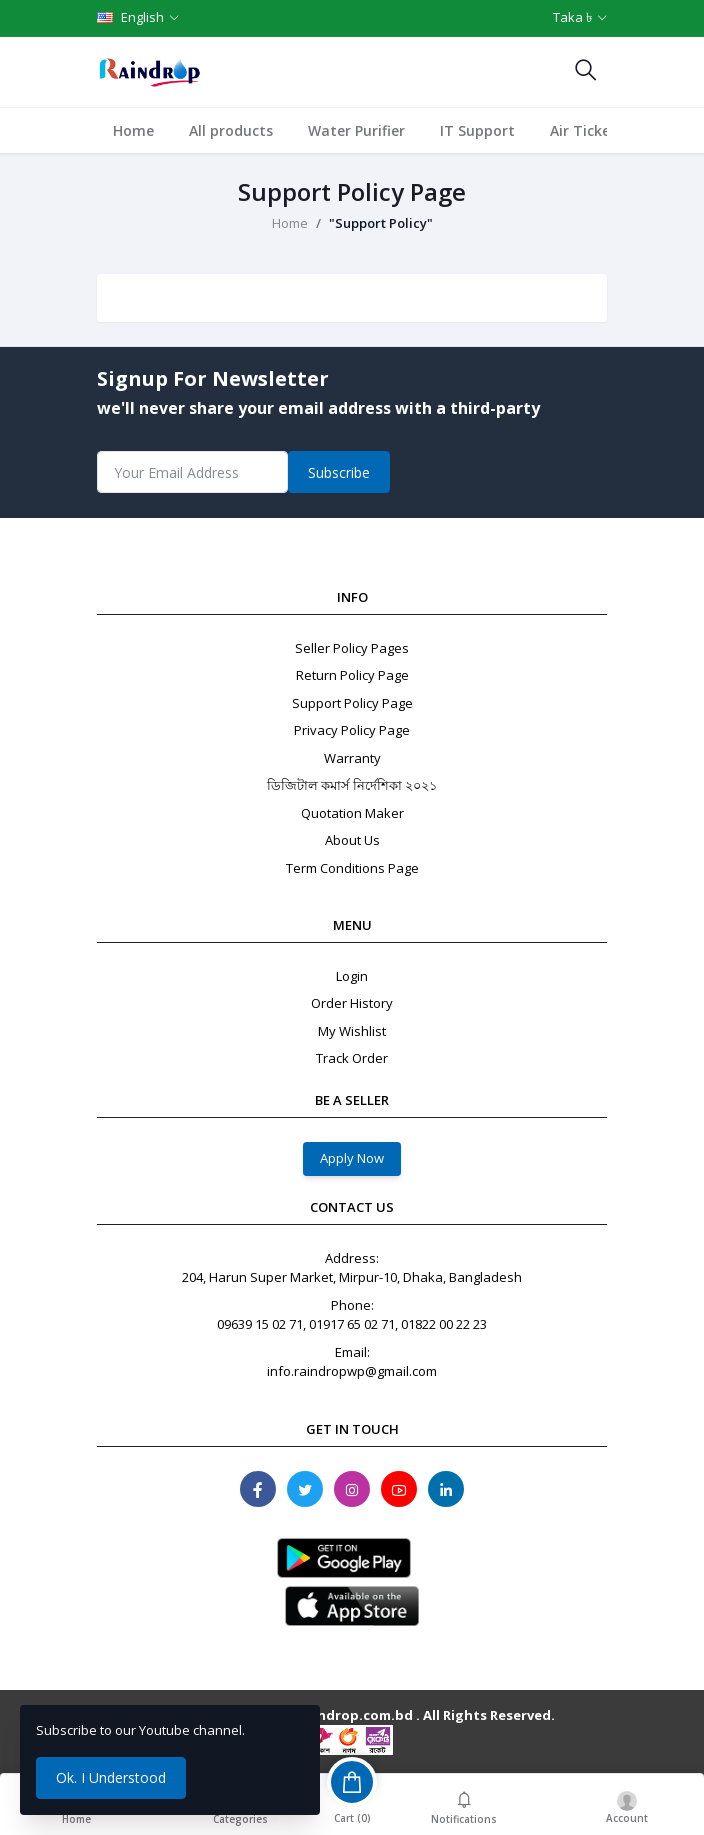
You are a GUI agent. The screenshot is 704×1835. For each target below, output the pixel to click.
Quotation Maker (352, 813)
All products (231, 130)
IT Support (477, 130)
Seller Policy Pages (352, 648)
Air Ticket (583, 130)
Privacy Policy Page (352, 730)
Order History (352, 1003)
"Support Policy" (381, 223)
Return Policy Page (352, 675)
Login (352, 976)
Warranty (352, 758)
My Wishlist (352, 1031)
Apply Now (352, 1158)
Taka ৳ (572, 17)
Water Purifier (356, 130)
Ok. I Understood (111, 1777)
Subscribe (339, 472)
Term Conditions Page (352, 868)
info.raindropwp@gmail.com (352, 1371)
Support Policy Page (352, 703)
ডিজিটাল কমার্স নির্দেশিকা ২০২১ (352, 785)
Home (133, 130)
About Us (352, 840)
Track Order (352, 1058)
